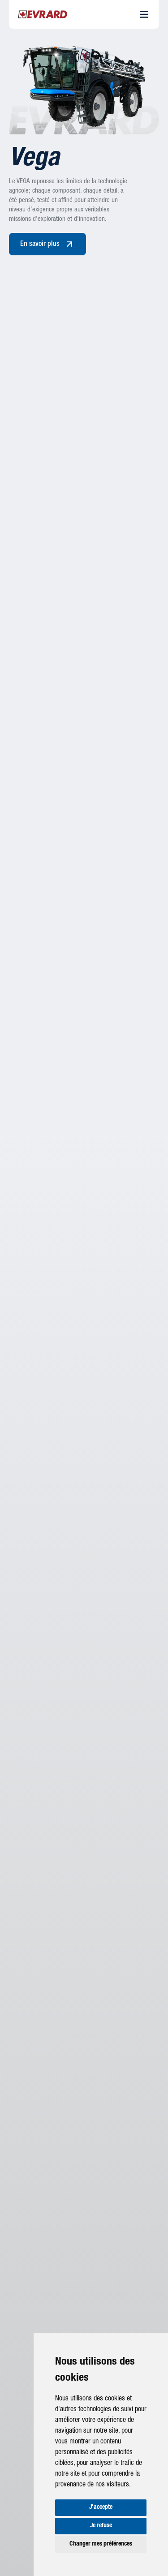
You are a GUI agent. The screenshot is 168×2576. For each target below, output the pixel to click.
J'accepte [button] (100, 2507)
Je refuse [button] (101, 2526)
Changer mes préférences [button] (100, 2544)
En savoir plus (47, 244)
